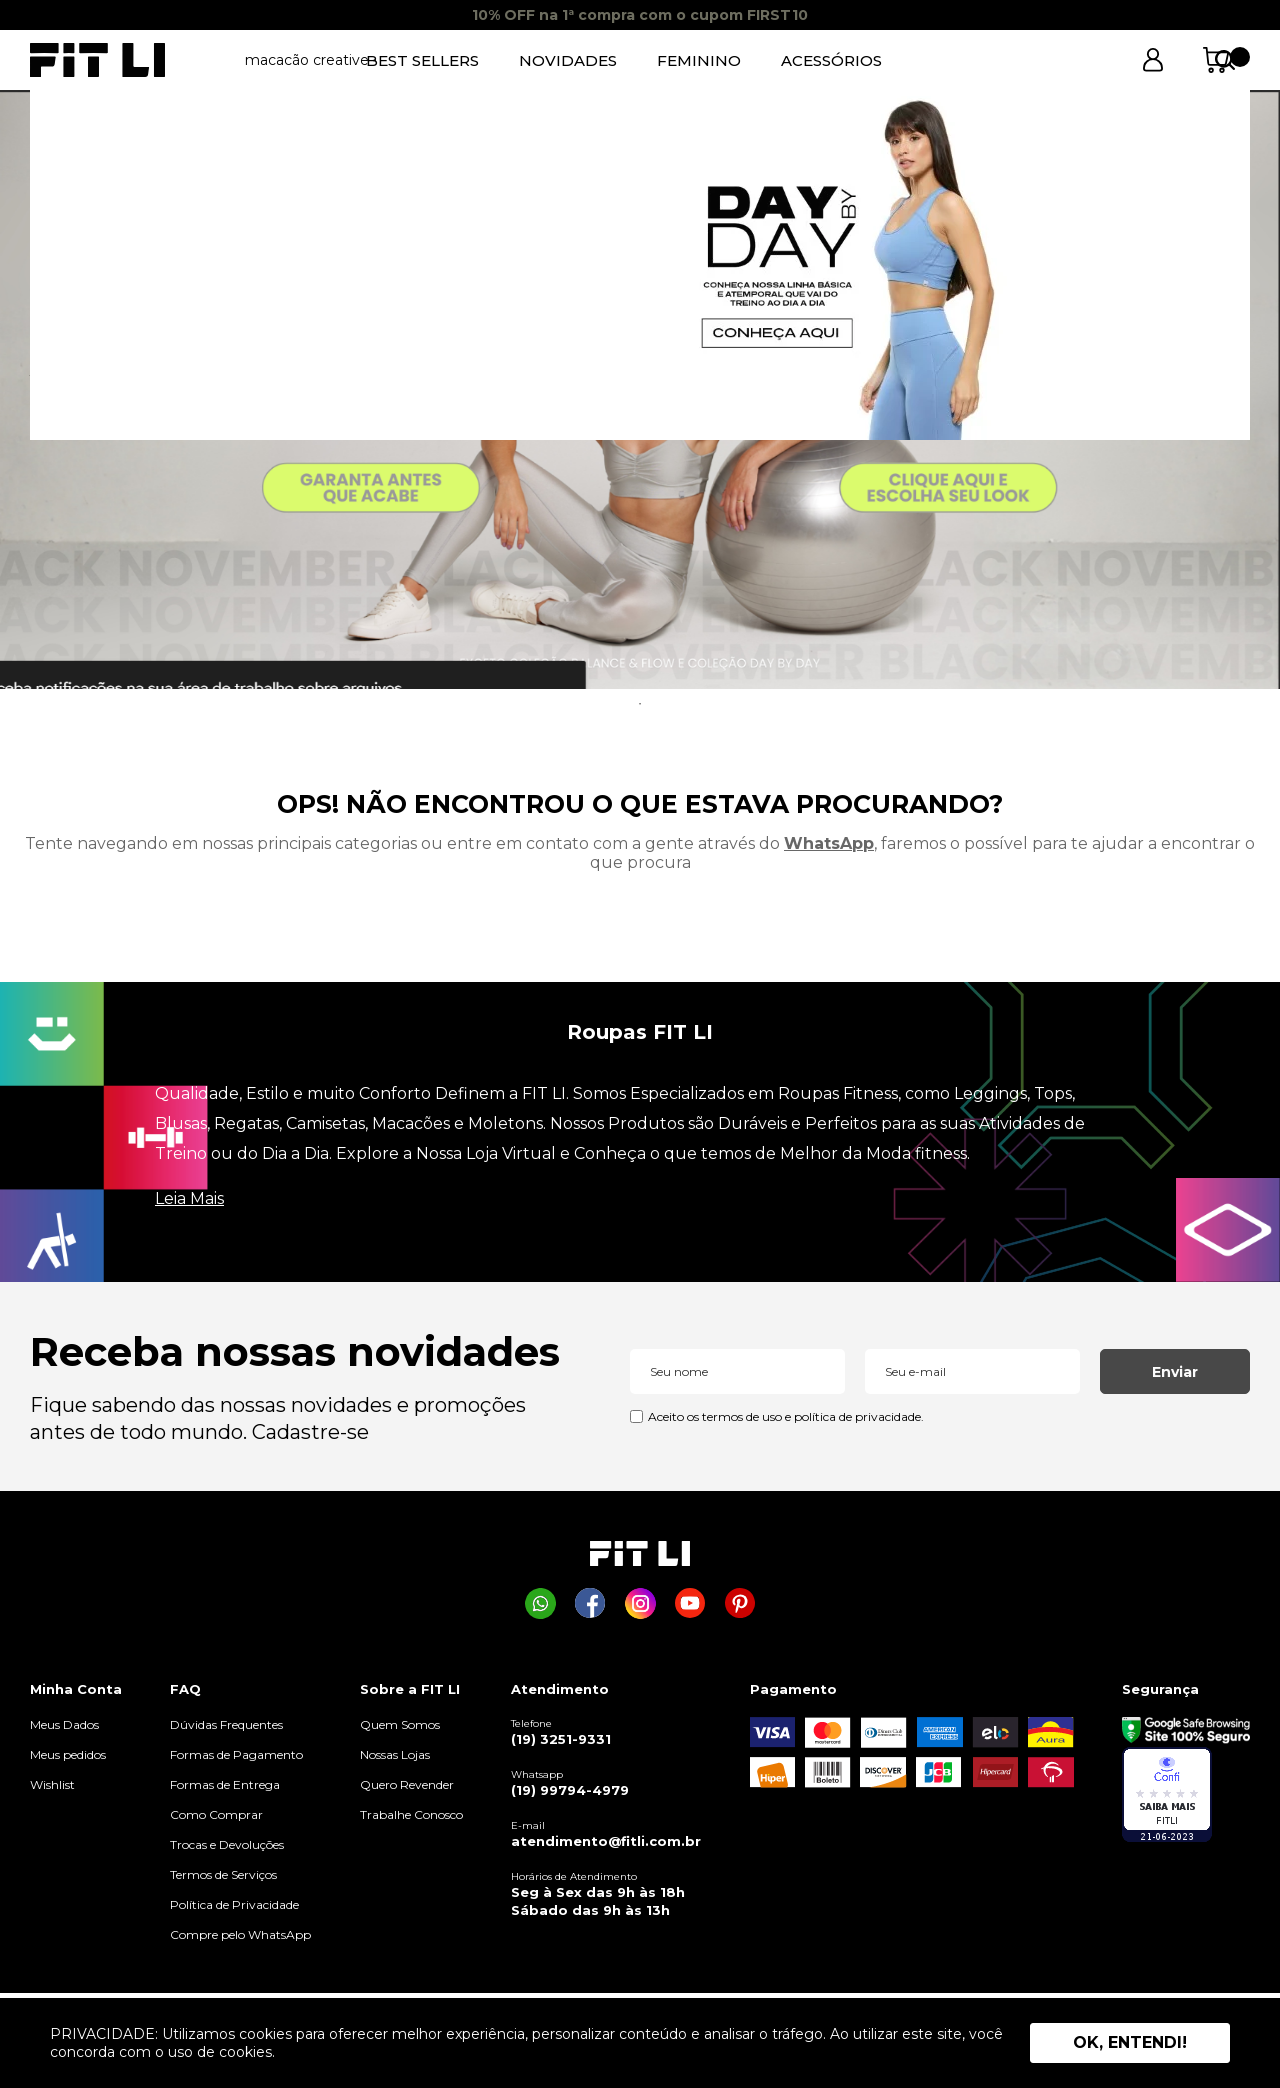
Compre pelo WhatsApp (240, 1934)
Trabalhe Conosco (411, 1814)
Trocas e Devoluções (227, 1844)
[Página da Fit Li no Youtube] (690, 1603)
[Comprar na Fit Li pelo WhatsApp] (540, 1603)
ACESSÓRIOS (831, 60)
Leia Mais (189, 1198)
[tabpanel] (640, 389)
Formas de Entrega (225, 1784)
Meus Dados (64, 1724)
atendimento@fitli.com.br (606, 1841)
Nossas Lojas (395, 1754)
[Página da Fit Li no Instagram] (640, 1603)
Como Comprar (216, 1814)
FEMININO (699, 60)
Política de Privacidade (234, 1904)
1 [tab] (640, 704)
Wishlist (52, 1784)
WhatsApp (829, 843)
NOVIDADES (568, 60)
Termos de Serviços (223, 1874)
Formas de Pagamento (236, 1754)
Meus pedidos (68, 1754)
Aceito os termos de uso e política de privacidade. (786, 1416)
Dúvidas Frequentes (226, 1724)
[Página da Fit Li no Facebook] (590, 1603)
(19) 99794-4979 (570, 1790)
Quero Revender (407, 1784)
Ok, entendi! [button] (1130, 2042)
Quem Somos (400, 1724)
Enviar (1175, 1372)
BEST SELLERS (422, 60)
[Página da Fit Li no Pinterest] (740, 1603)
